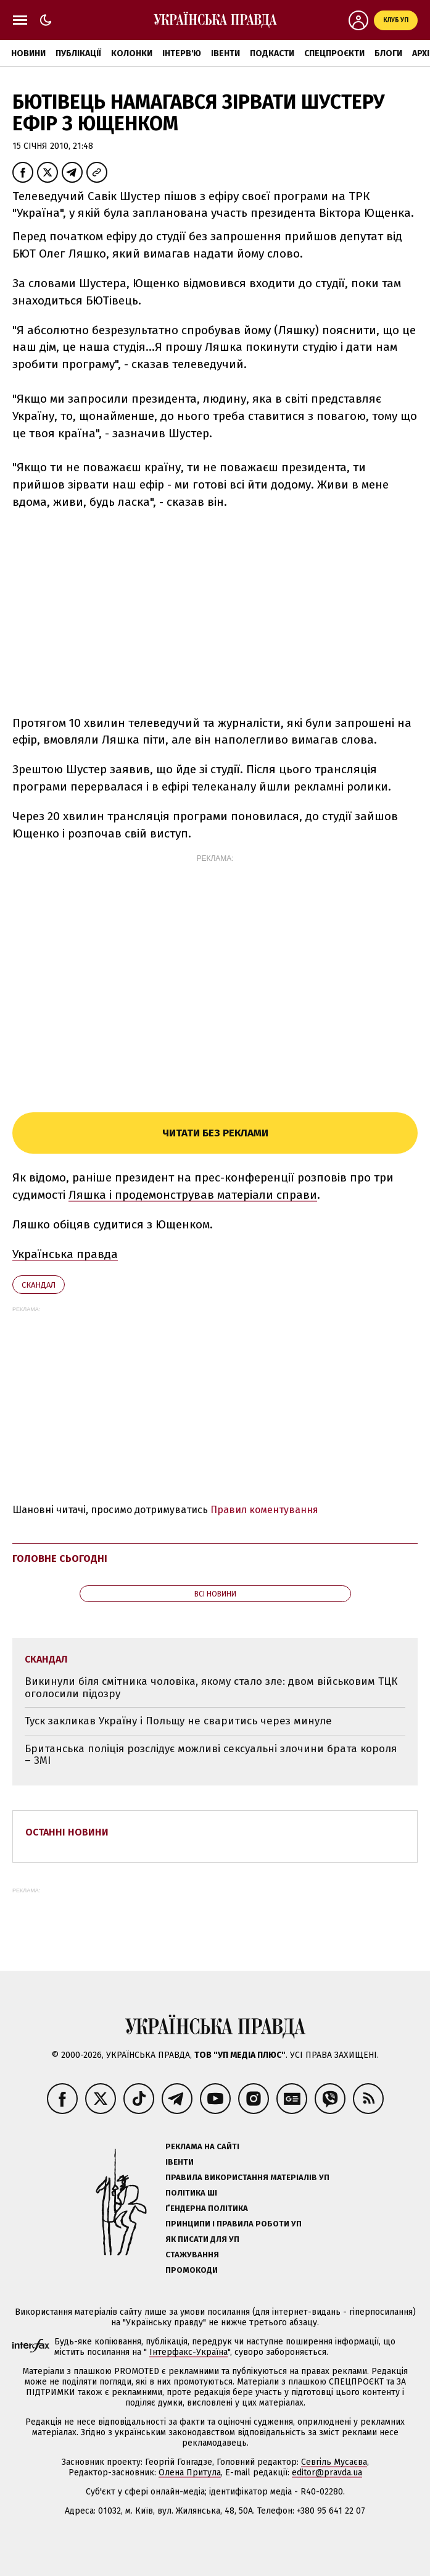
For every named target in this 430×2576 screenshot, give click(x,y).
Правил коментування (264, 1510)
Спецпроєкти (334, 53)
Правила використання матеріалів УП (247, 2177)
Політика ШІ (191, 2192)
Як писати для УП (202, 2239)
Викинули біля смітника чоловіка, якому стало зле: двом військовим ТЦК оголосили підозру (211, 1687)
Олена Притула (190, 2472)
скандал (39, 1285)
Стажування (192, 2254)
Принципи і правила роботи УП (233, 2223)
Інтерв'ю (181, 53)
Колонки (131, 53)
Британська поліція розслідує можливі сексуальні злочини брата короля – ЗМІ (211, 1755)
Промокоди (191, 2270)
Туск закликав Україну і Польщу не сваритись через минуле (178, 1720)
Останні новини (67, 1832)
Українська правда (65, 1254)
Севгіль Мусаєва (334, 2462)
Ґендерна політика (206, 2208)
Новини (28, 53)
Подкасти (272, 53)
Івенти (225, 53)
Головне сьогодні (59, 1558)
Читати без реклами (215, 1132)
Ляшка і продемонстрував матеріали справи (192, 1195)
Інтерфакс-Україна (188, 2352)
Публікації (78, 53)
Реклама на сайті (202, 2146)
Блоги (388, 53)
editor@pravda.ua (327, 2472)
